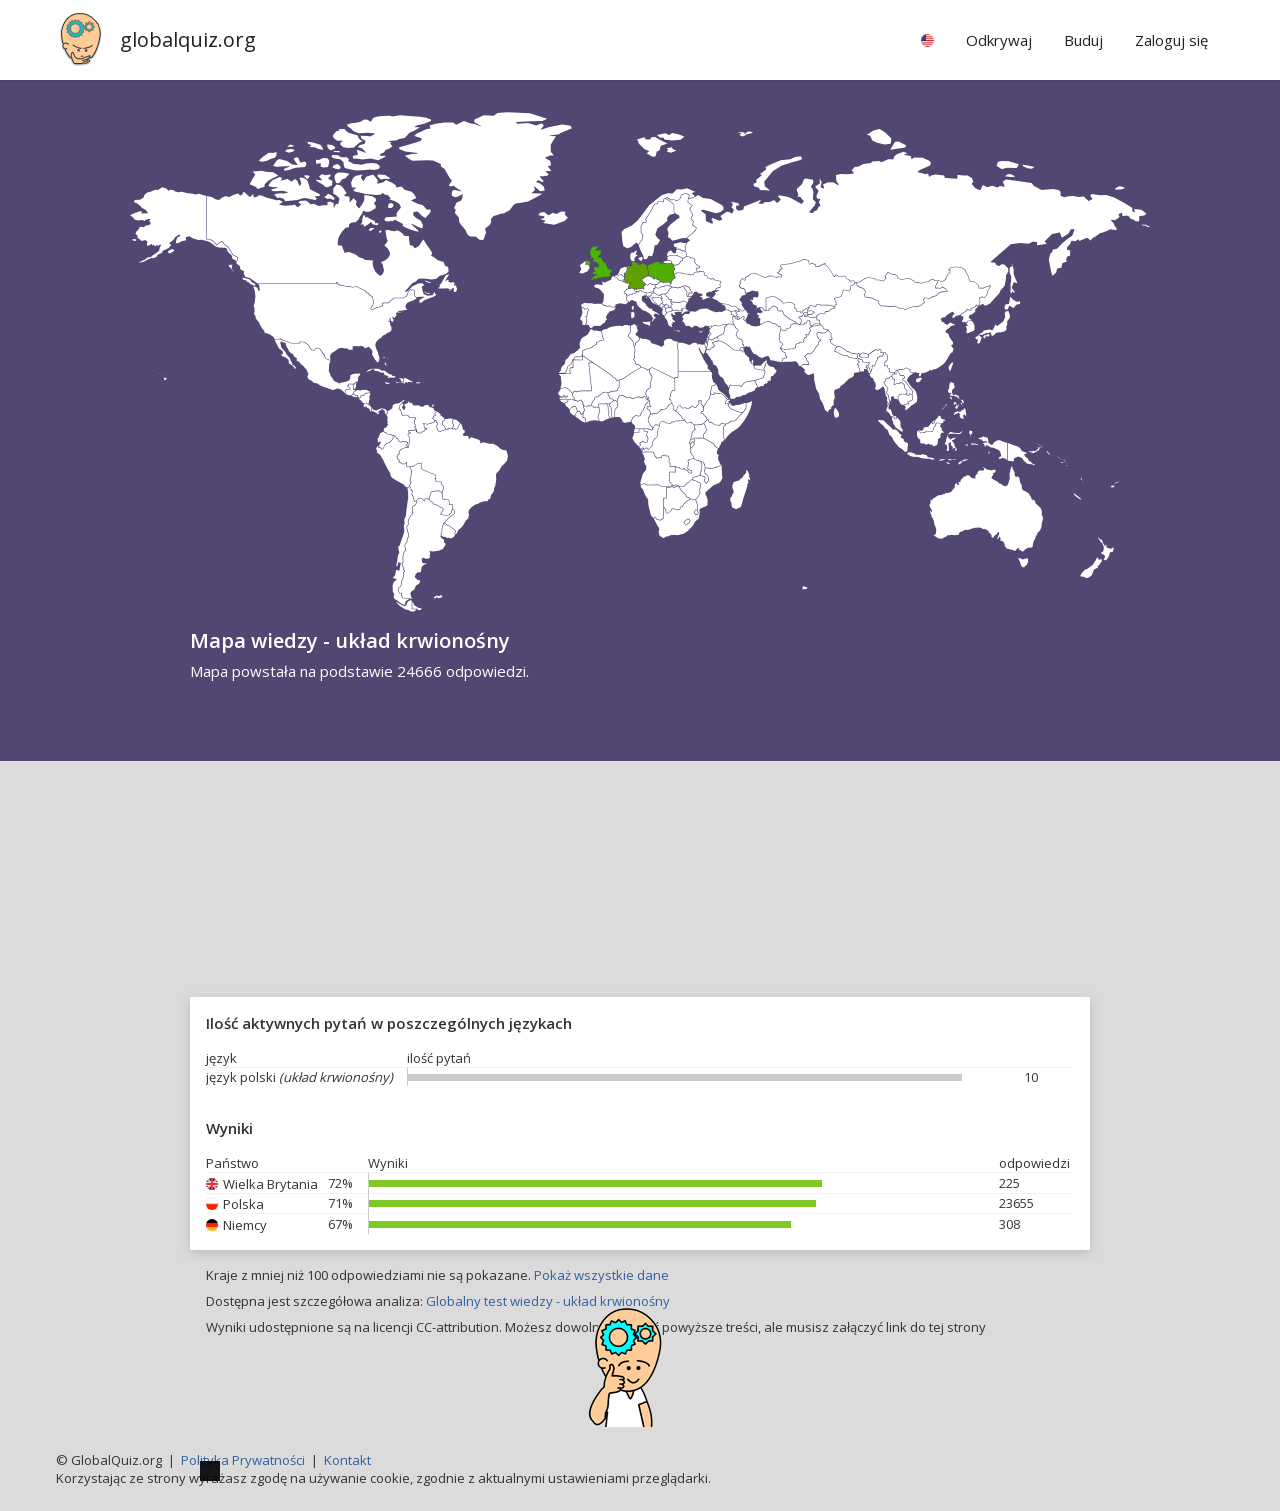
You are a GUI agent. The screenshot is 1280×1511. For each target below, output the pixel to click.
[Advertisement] (640, 911)
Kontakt (347, 1460)
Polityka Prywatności (243, 1460)
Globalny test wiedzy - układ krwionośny (548, 1301)
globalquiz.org (188, 39)
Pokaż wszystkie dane (601, 1275)
